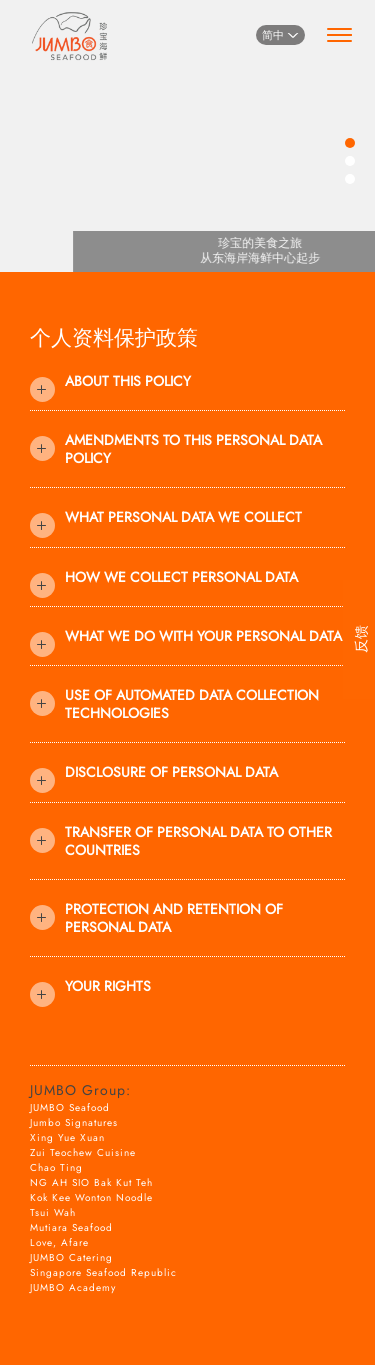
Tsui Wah (53, 1212)
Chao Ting (56, 1167)
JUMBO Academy (73, 1287)
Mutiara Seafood (71, 1227)
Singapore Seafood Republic (103, 1272)
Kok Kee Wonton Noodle (91, 1197)
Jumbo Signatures (74, 1122)
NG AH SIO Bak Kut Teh (91, 1182)
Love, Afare (59, 1242)
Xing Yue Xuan (67, 1137)
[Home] (70, 32)
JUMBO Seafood (70, 1107)
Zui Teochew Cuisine (83, 1152)
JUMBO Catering (71, 1257)
